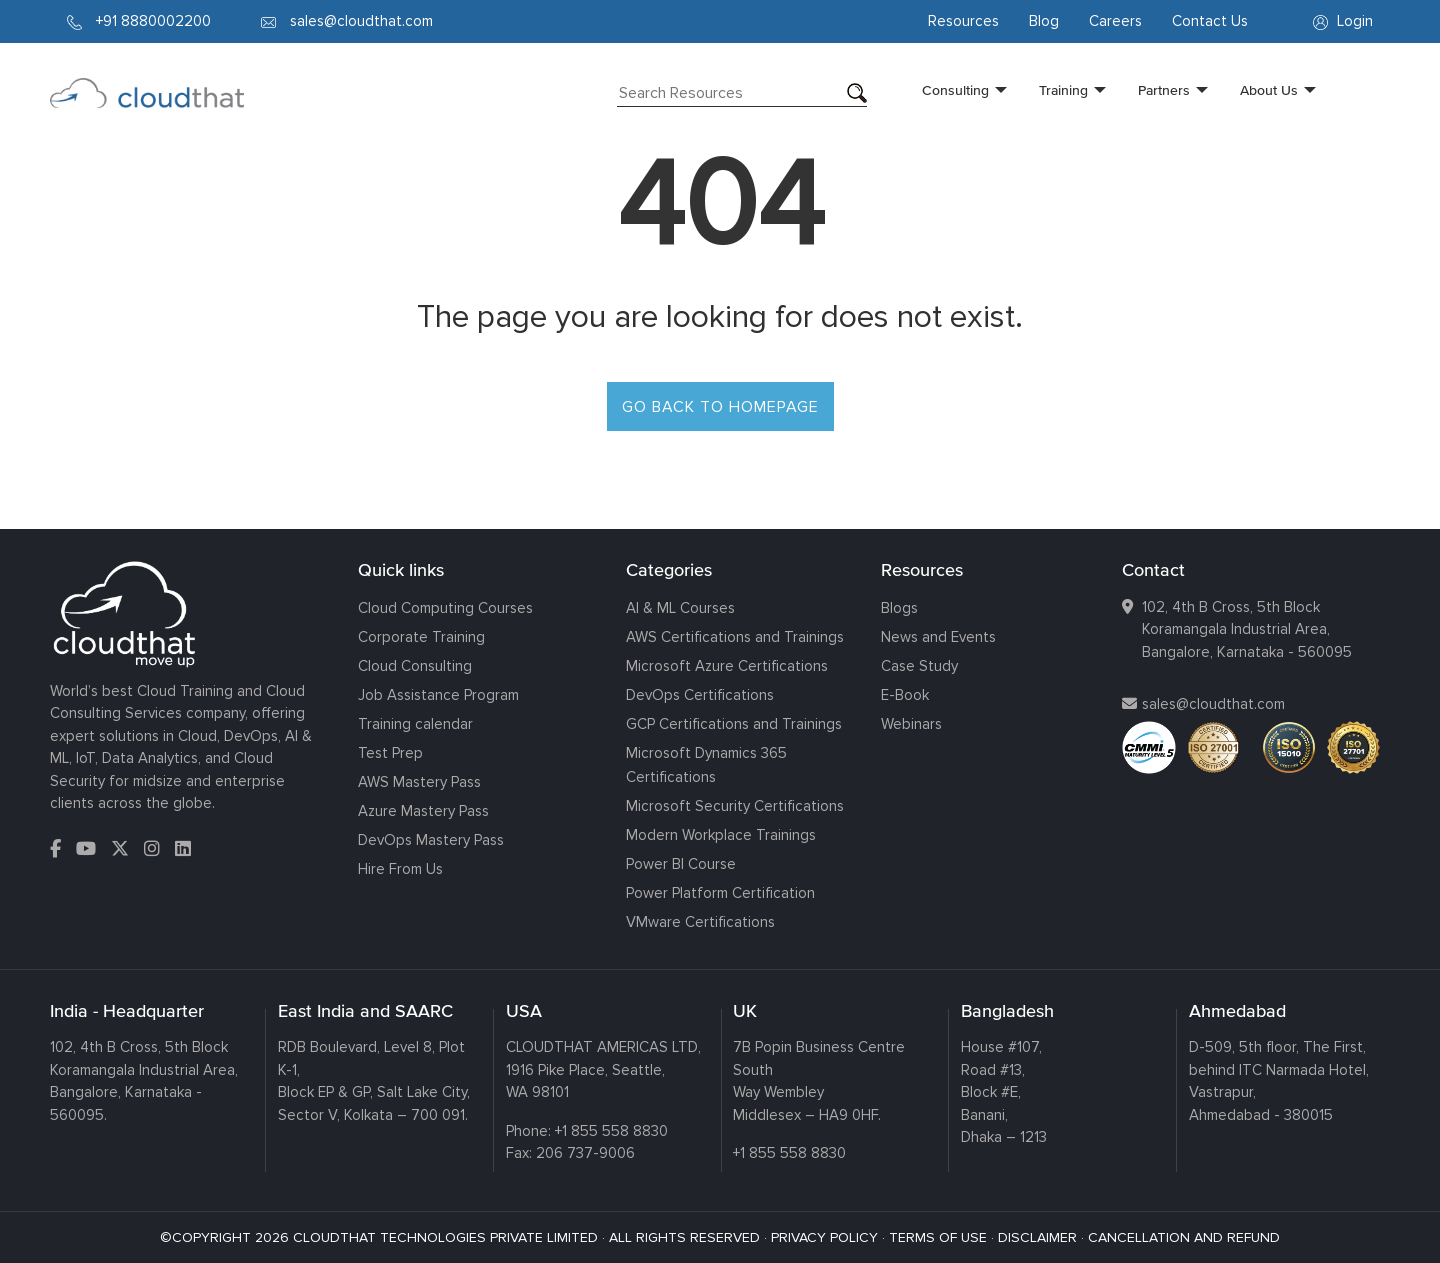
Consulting (955, 90)
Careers (1115, 21)
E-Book (905, 695)
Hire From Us (400, 869)
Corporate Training (421, 637)
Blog (1044, 21)
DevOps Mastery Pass (431, 840)
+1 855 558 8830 (611, 1131)
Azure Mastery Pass (423, 811)
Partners (1164, 90)
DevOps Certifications (700, 695)
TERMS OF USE (938, 1237)
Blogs (899, 608)
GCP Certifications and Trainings (734, 724)
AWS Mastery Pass (419, 782)
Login (1343, 21)
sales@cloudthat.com (1213, 704)
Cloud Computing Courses (445, 608)
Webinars (911, 724)
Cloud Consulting (415, 666)
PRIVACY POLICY (824, 1237)
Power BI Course (681, 864)
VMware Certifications (700, 922)
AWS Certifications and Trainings (735, 637)
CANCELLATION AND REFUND (1184, 1237)
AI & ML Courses (680, 608)
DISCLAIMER (1037, 1237)
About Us (1269, 90)
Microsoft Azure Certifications (727, 666)
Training (1063, 90)
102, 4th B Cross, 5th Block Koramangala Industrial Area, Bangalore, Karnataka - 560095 (1247, 629)
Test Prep (390, 753)
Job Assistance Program (438, 695)
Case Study (919, 666)
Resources (963, 21)
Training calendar (415, 724)
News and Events (938, 637)
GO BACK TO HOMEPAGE (720, 407)
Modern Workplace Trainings (721, 835)
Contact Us (1210, 21)
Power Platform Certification (720, 893)
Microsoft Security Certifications (735, 806)
